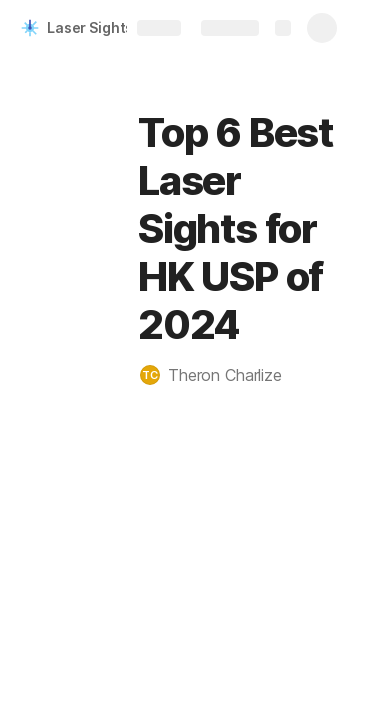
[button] (221, 375)
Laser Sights (90, 27)
